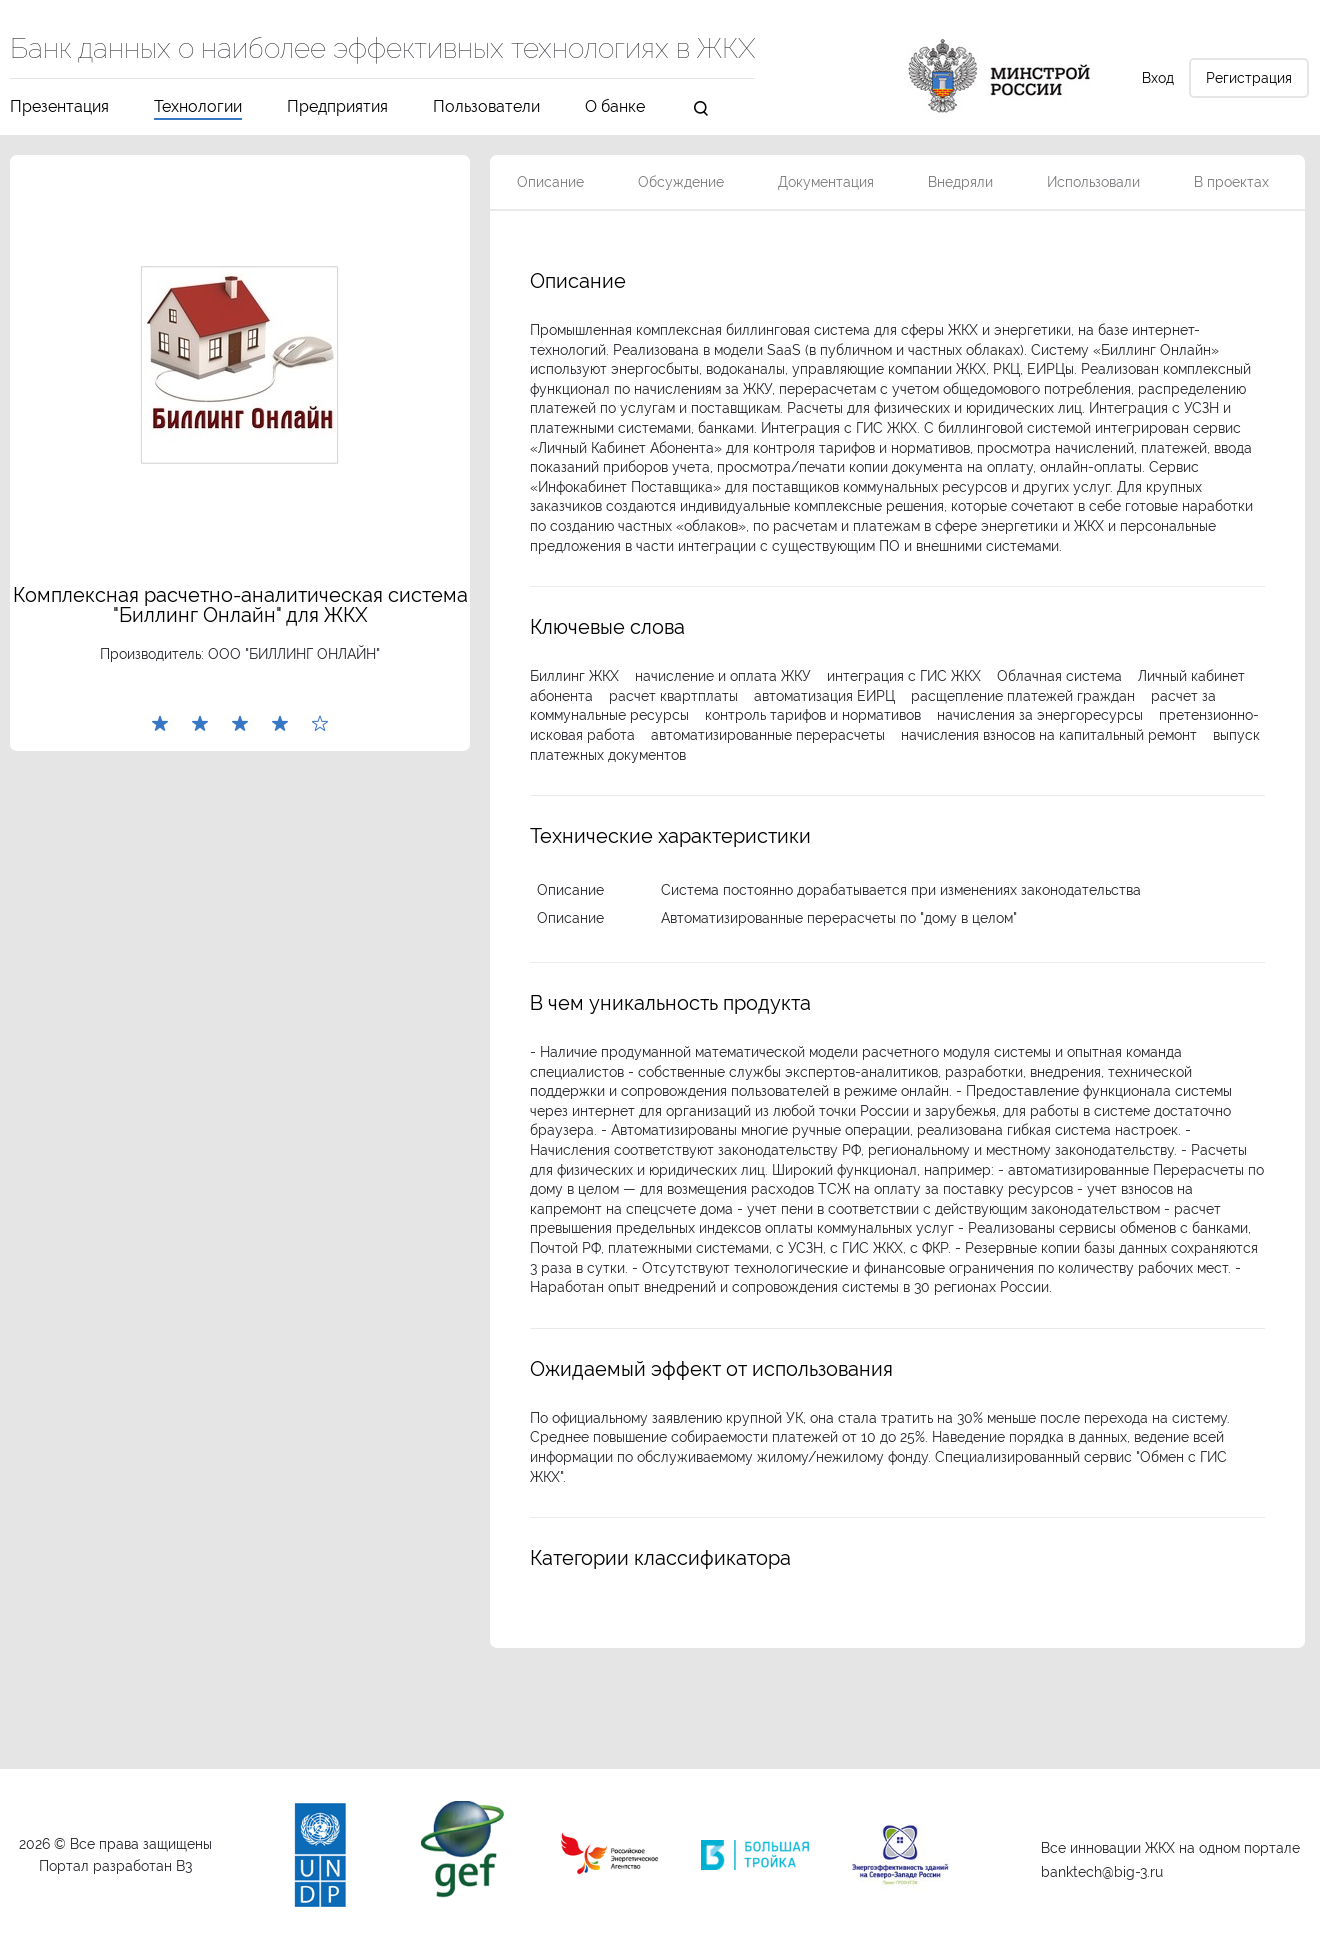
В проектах (1231, 182)
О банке (615, 107)
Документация (826, 182)
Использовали (1093, 182)
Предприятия (337, 107)
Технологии (198, 107)
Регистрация (1249, 78)
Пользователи (486, 107)
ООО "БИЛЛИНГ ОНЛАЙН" (294, 654)
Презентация (59, 107)
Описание (550, 182)
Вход (1158, 78)
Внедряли (960, 182)
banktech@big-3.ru (1102, 1872)
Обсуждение (681, 182)
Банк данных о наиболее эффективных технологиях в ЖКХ (382, 50)
